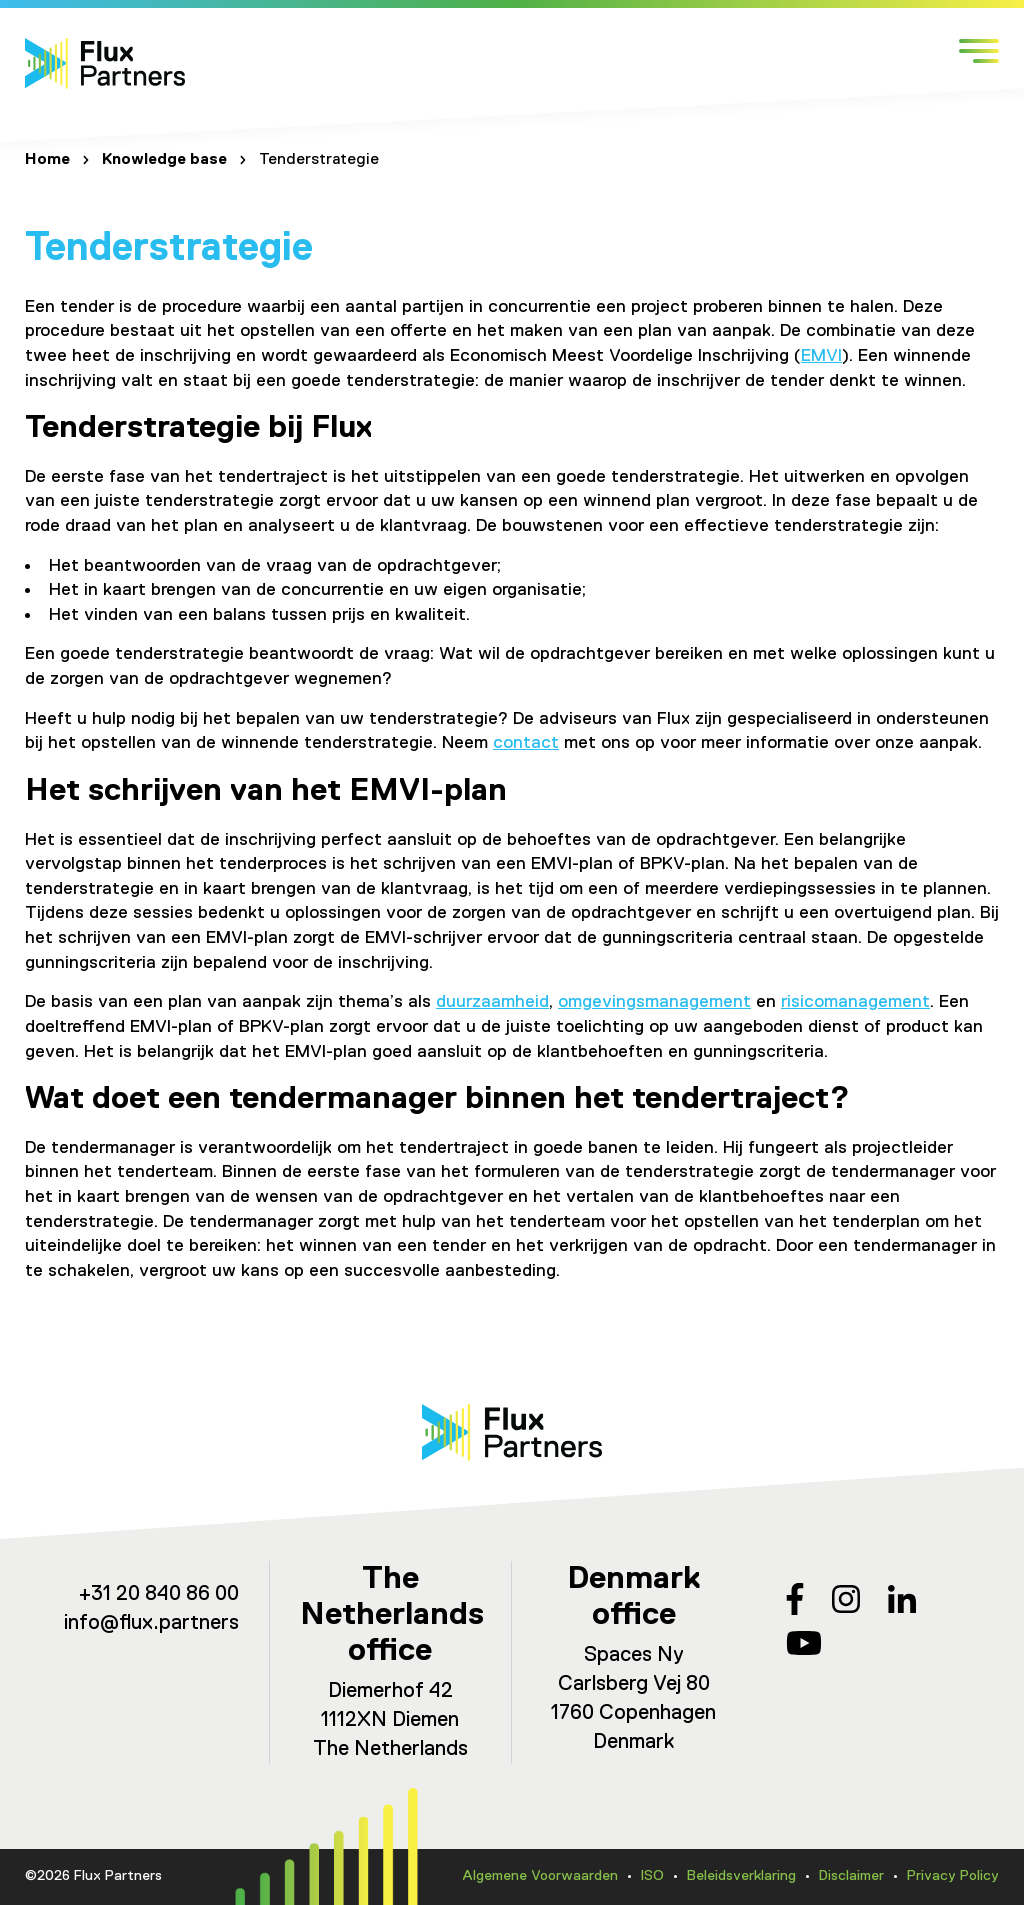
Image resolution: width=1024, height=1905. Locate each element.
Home (47, 160)
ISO (652, 1876)
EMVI (821, 356)
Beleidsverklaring (741, 1876)
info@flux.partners (151, 1623)
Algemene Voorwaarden (540, 1876)
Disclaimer (851, 1876)
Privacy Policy (953, 1876)
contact (526, 743)
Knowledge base (164, 160)
